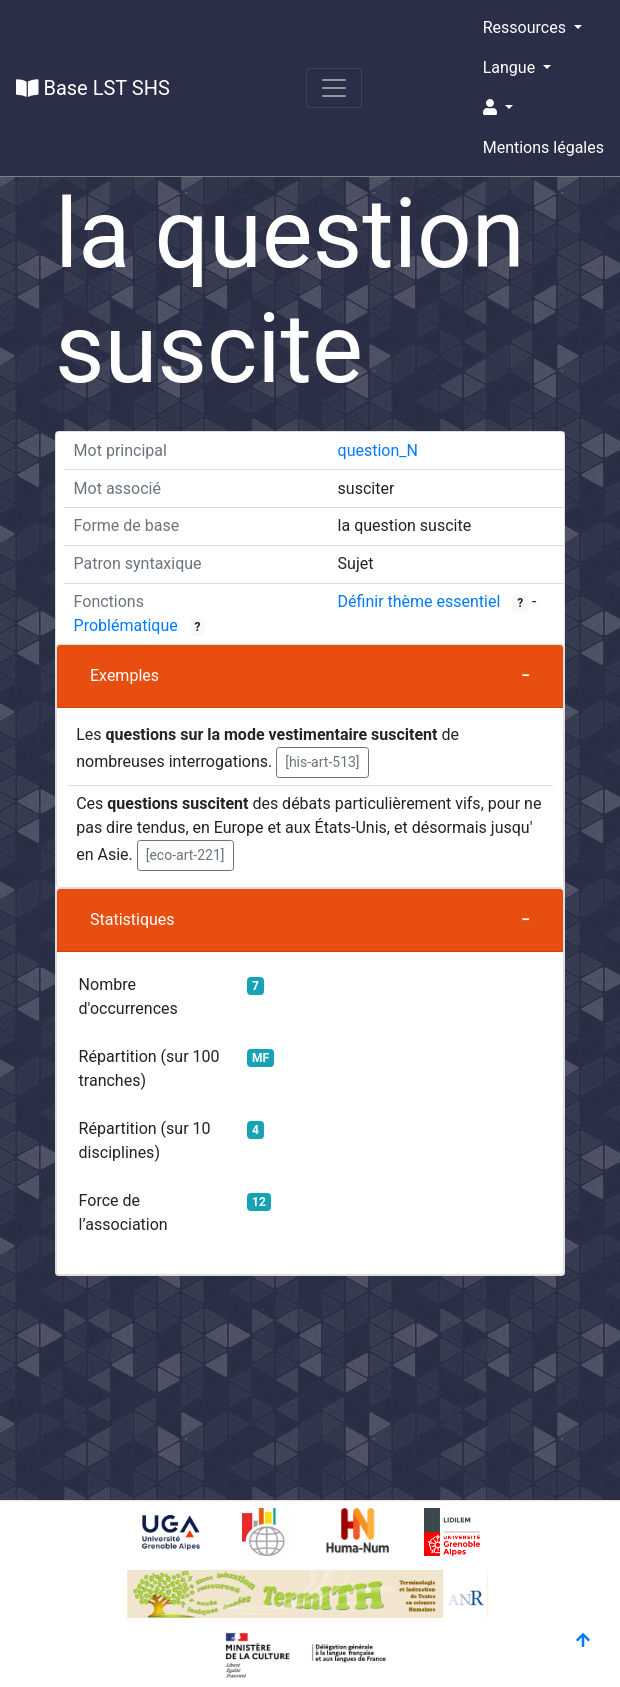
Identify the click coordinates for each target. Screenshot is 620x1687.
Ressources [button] (526, 27)
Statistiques (132, 919)
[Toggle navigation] (334, 88)
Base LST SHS (93, 88)
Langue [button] (511, 67)
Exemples (124, 675)
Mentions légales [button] (543, 147)
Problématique (126, 625)
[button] (543, 108)
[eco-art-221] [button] (185, 855)
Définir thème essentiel (419, 601)
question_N (378, 450)
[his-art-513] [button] (322, 762)
